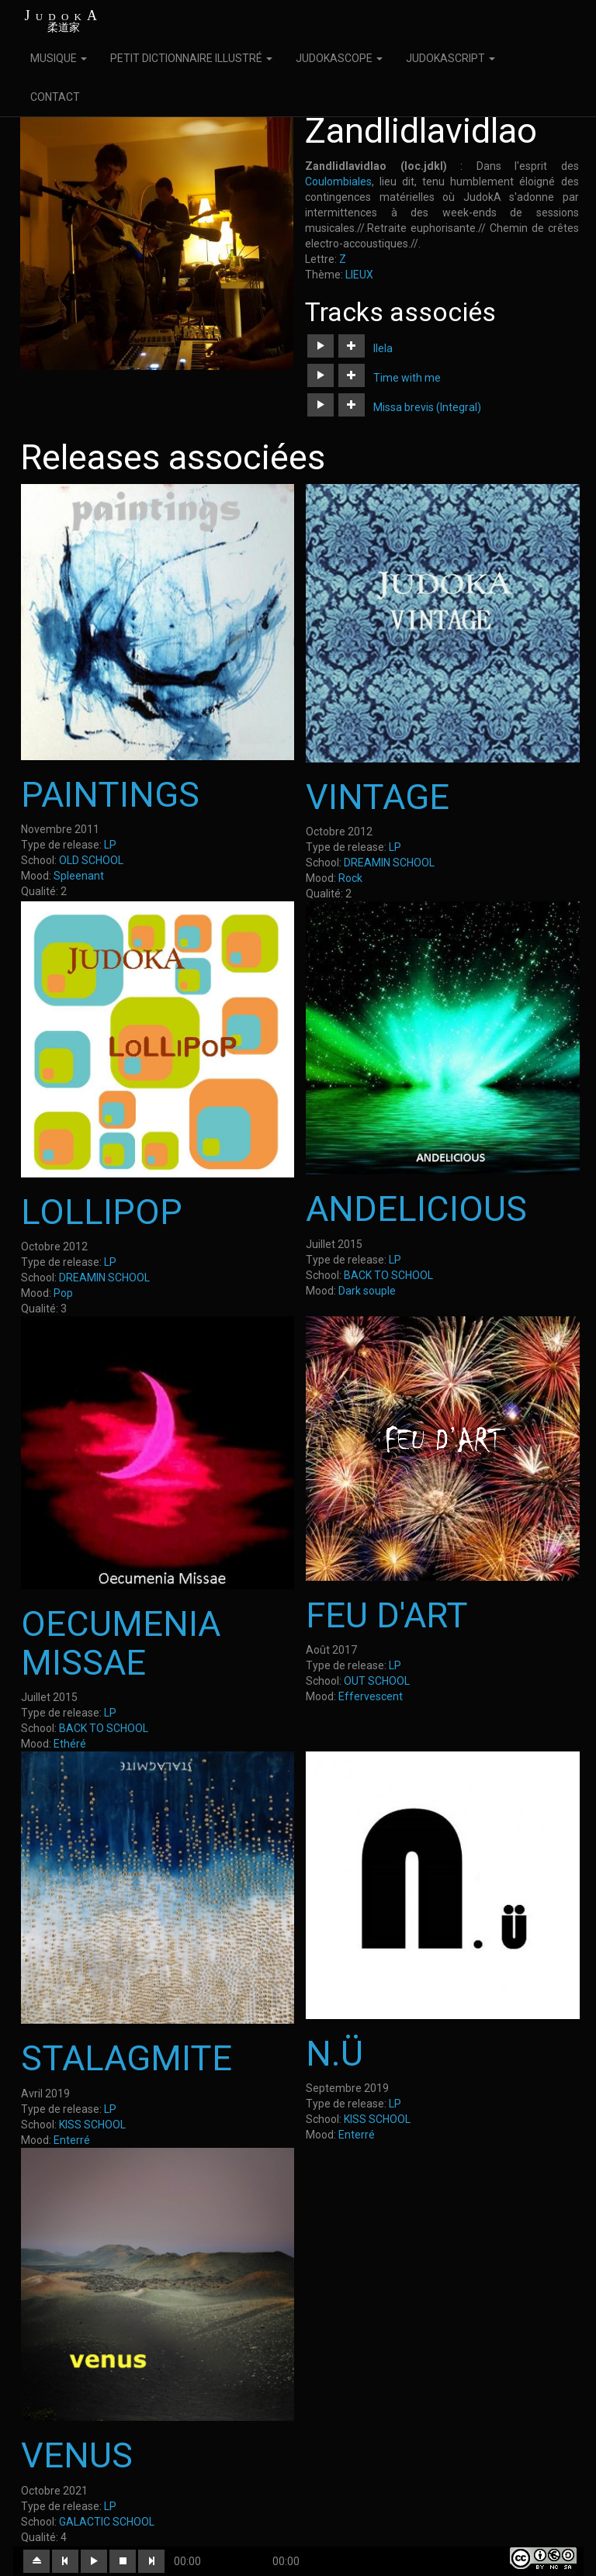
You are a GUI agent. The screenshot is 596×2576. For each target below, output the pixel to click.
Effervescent (370, 1696)
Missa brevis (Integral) (427, 407)
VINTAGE (377, 797)
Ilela (383, 348)
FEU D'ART (387, 1615)
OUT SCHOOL (377, 1681)
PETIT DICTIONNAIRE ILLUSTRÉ (191, 58)
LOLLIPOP (101, 1212)
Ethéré (70, 1744)
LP (110, 844)
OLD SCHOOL (91, 860)
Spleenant (79, 876)
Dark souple (367, 1291)
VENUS (77, 2455)
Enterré (72, 2140)
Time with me (407, 378)
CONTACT (55, 97)
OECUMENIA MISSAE (120, 1643)
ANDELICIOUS (416, 1208)
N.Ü (334, 2053)
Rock (350, 878)
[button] (320, 346)
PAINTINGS (110, 794)
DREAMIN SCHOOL (389, 862)
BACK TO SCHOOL (388, 1275)
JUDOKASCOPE (339, 58)
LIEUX (359, 274)
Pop (63, 1293)
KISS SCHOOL (92, 2124)
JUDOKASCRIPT (450, 58)
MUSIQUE (58, 58)
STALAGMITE (126, 2058)
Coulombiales (338, 181)
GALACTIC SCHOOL (106, 2521)
